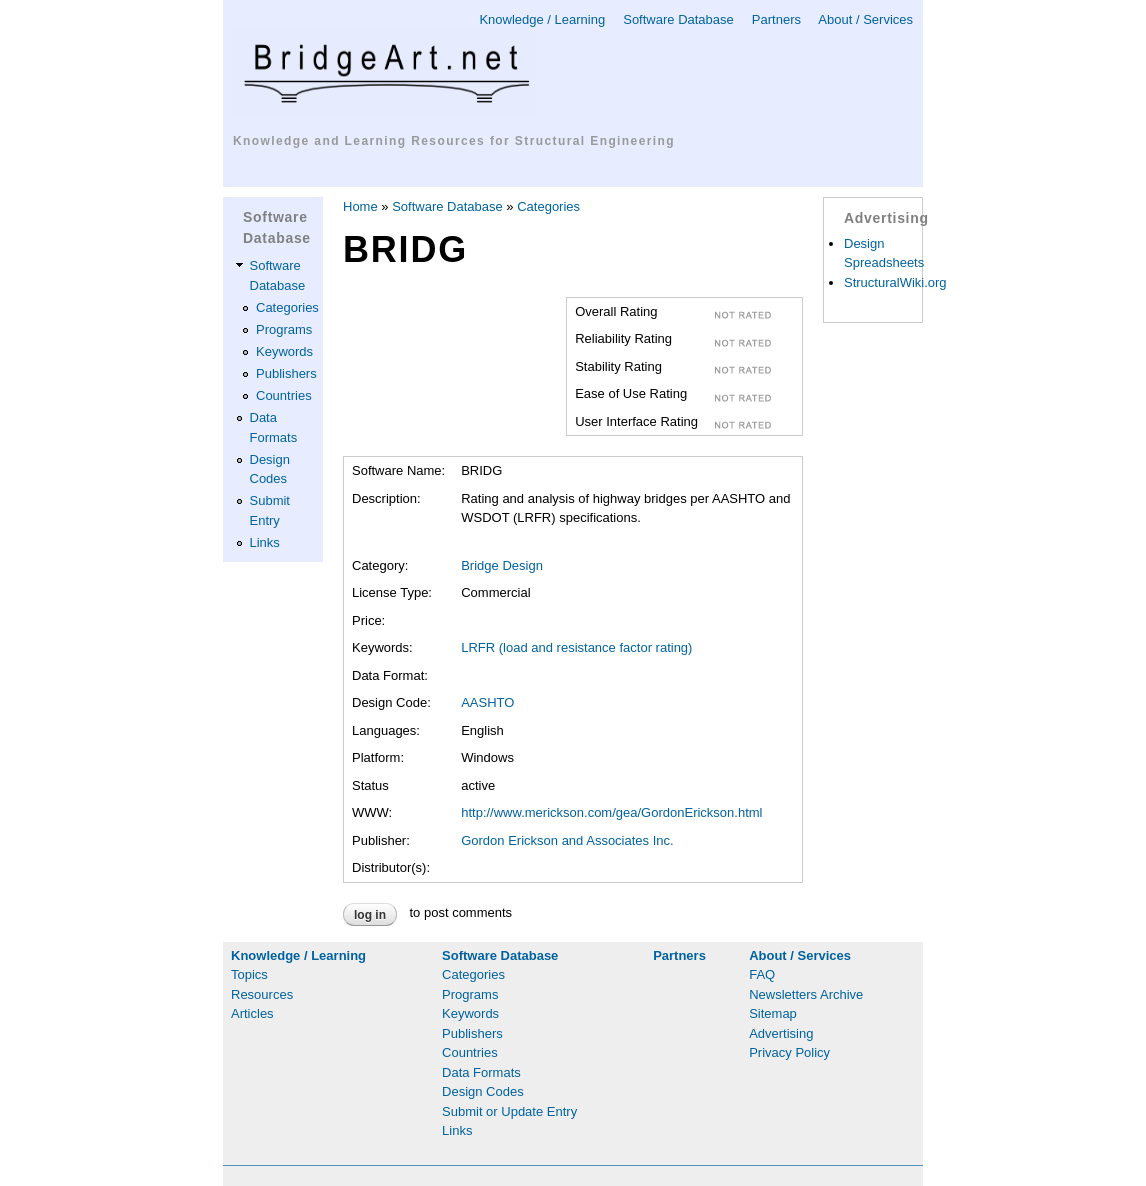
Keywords (284, 351)
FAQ (762, 974)
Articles (252, 1013)
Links (265, 542)
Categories (287, 307)
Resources (262, 994)
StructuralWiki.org (895, 282)
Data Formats (481, 1072)
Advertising (781, 1033)
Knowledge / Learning (542, 19)
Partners (776, 19)
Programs (284, 329)
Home (360, 206)
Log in (370, 915)
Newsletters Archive (806, 994)
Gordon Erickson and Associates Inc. (567, 840)
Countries (284, 395)
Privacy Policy (789, 1052)
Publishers (286, 373)
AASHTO (487, 702)
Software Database (678, 19)
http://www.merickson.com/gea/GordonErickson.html (611, 812)
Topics (249, 974)
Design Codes (483, 1091)
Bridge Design (502, 565)
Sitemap (773, 1013)
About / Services (865, 19)
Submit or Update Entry (509, 1111)
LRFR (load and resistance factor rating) (576, 647)
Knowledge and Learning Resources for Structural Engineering (454, 141)
